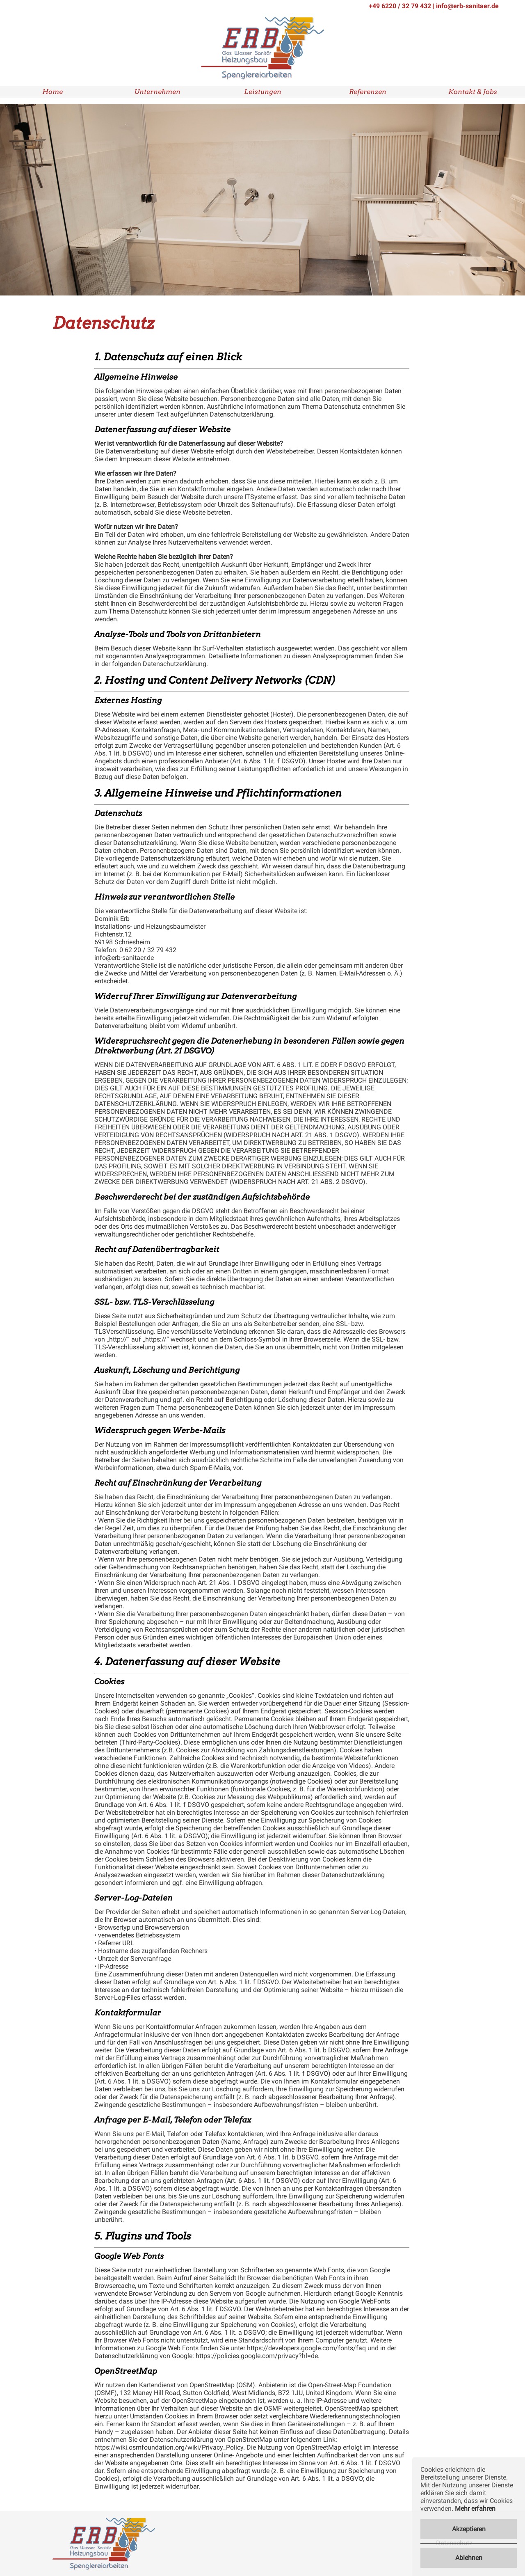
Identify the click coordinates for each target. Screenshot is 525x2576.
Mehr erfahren (475, 2508)
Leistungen (262, 92)
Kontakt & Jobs (472, 92)
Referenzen (367, 92)
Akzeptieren (469, 2529)
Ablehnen (468, 2558)
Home (52, 92)
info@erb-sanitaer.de (467, 6)
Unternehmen (157, 92)
